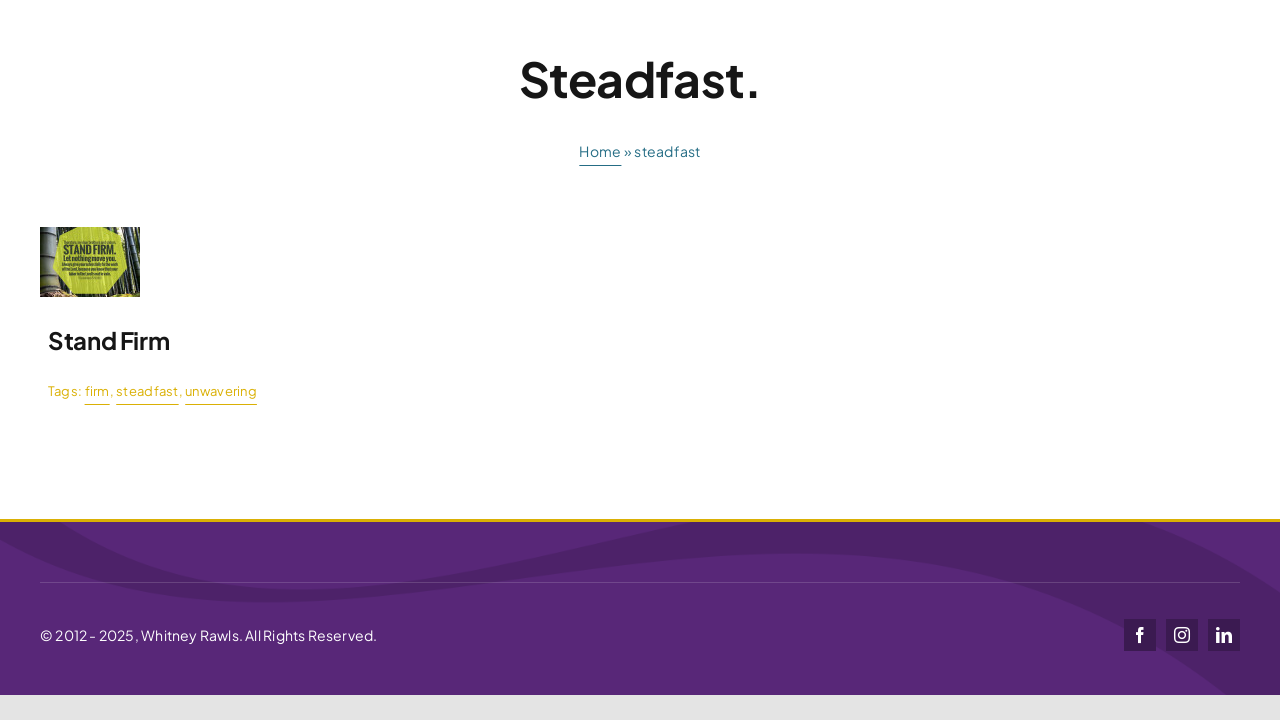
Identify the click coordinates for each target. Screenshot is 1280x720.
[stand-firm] (90, 235)
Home (600, 151)
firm (97, 391)
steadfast (147, 391)
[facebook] (1140, 635)
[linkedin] (1224, 635)
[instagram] (1182, 635)
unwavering (221, 391)
